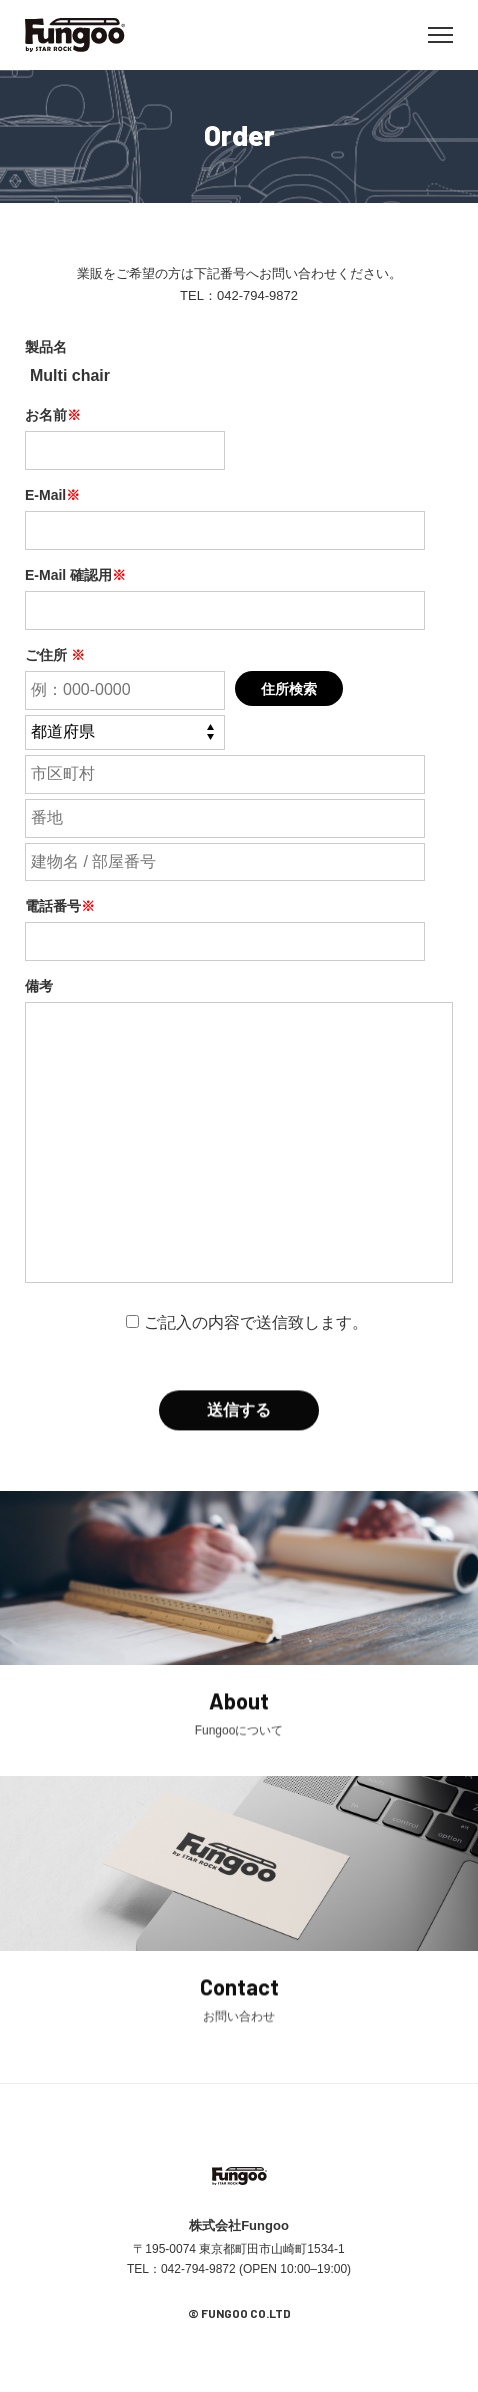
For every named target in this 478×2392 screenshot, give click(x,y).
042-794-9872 (257, 295)
